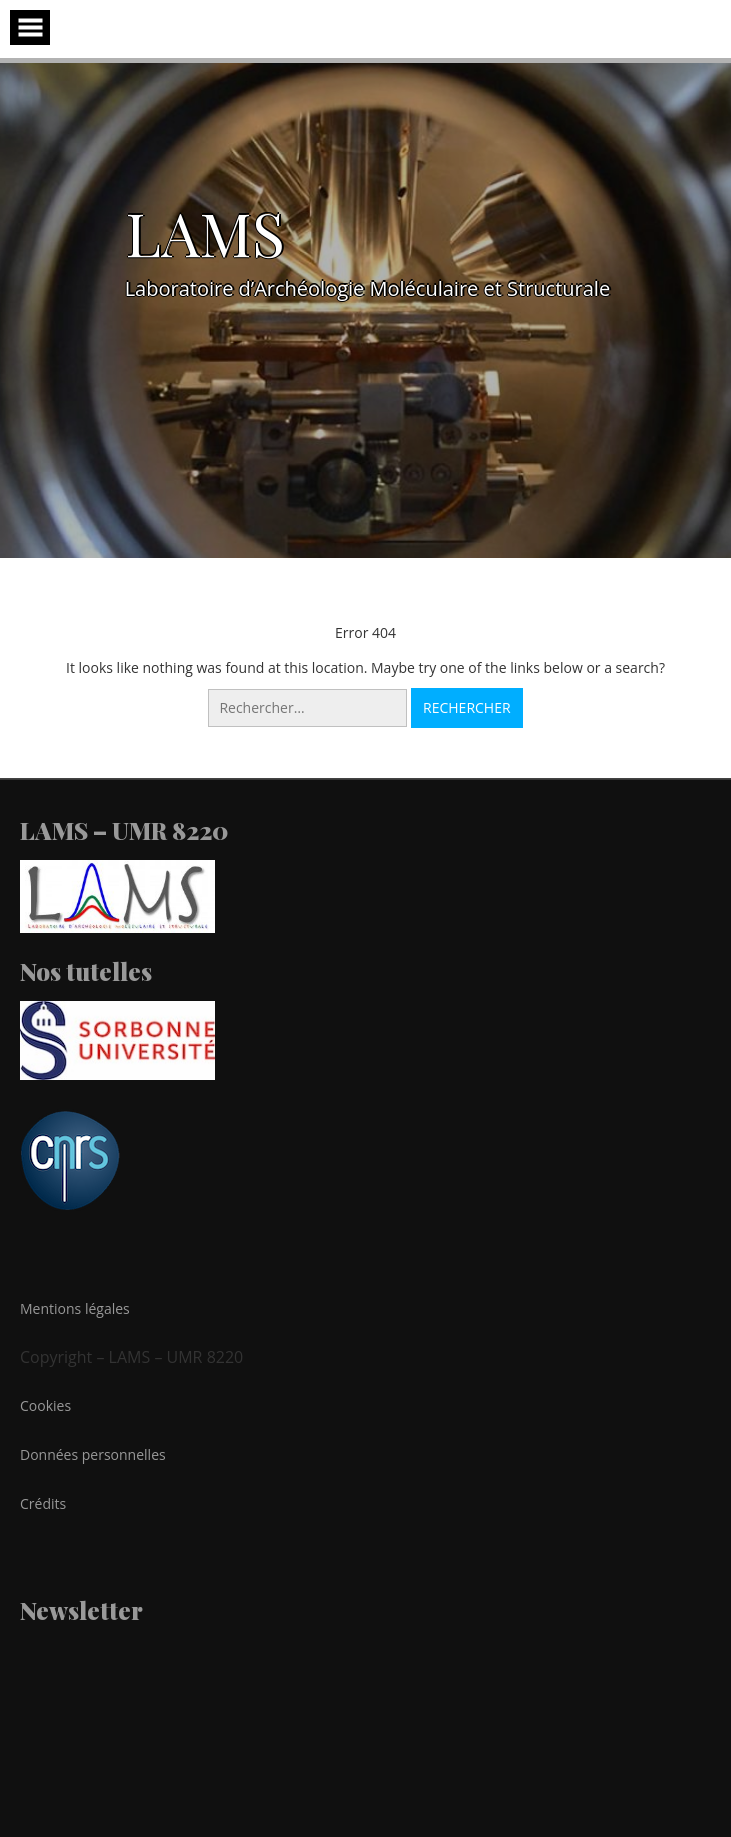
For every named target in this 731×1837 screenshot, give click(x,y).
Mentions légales (75, 1308)
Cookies (45, 1405)
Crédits (43, 1503)
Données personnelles (93, 1454)
